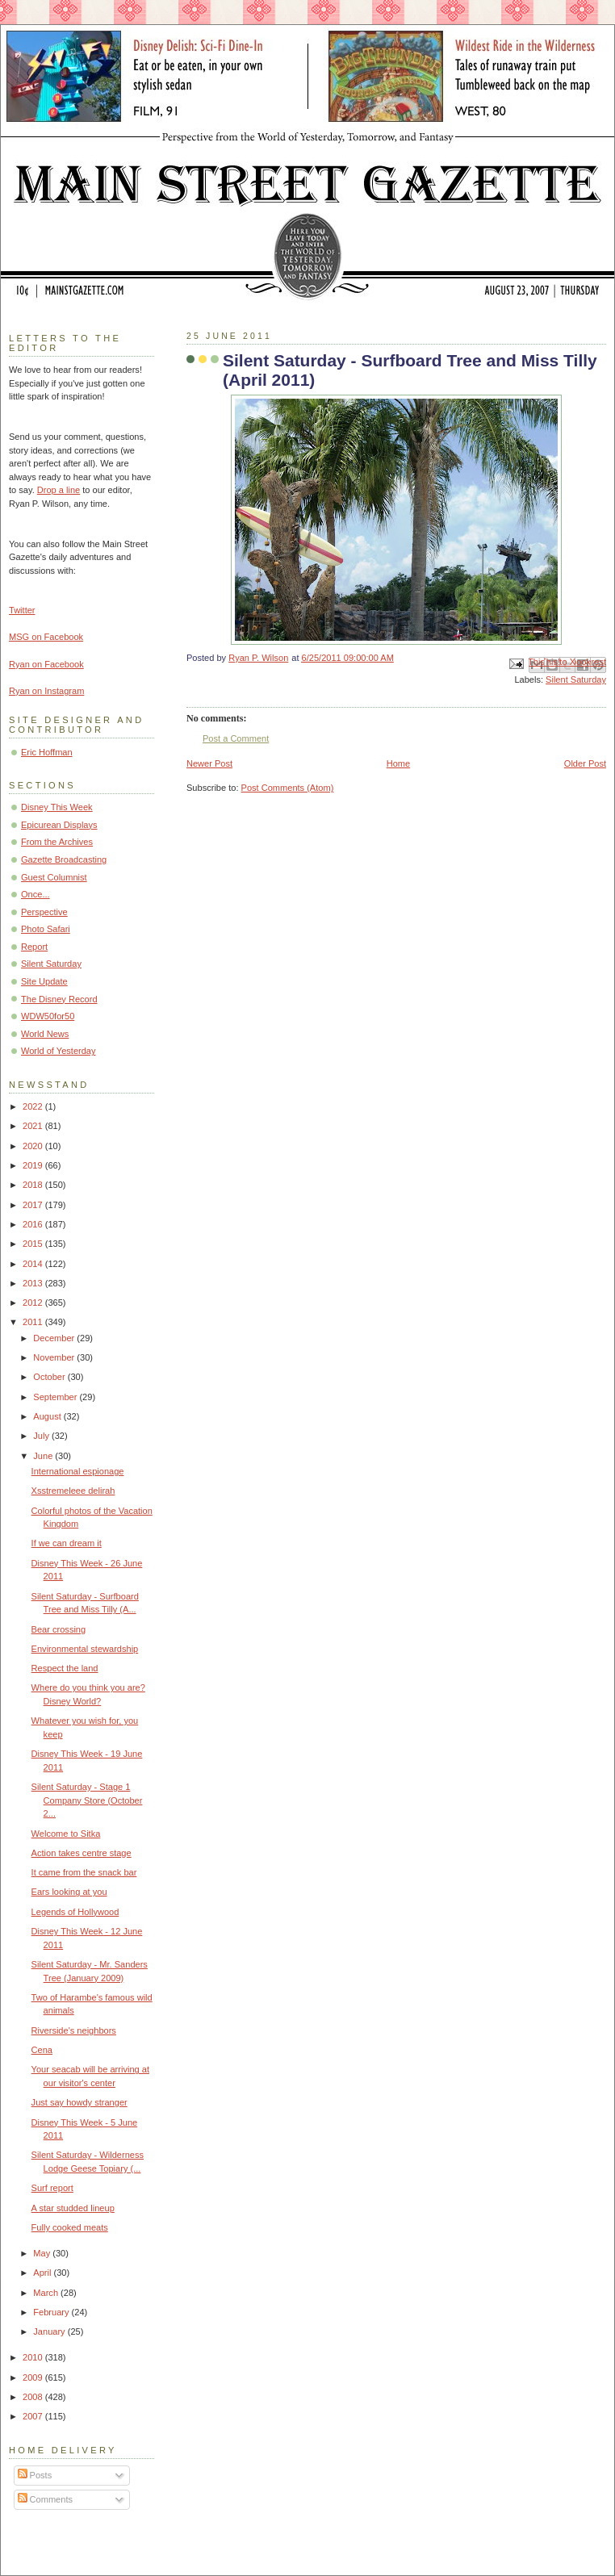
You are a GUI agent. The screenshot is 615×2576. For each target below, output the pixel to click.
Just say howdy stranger (79, 2102)
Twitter (22, 610)
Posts (35, 2475)
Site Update (44, 981)
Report (34, 946)
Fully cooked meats (69, 2227)
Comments (45, 2499)
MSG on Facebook (46, 637)
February (52, 2312)
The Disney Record (59, 999)
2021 (34, 1126)
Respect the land (64, 1668)
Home (398, 763)
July (42, 1436)
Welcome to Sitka (66, 1833)
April (43, 2272)
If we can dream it (66, 1543)
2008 (34, 2397)
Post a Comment (236, 738)
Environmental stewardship (85, 1649)
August (48, 1416)
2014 (34, 1264)
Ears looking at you (69, 1891)
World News (45, 1034)
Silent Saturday (576, 679)
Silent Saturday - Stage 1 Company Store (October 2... (87, 1800)
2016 (34, 1224)
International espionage (77, 1471)
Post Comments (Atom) (287, 787)
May (42, 2253)
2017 (34, 1205)
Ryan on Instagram (46, 691)
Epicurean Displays (59, 825)
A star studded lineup (73, 2208)
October (50, 1377)
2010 (34, 2357)
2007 (34, 2416)
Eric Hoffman (47, 752)
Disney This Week (57, 807)
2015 (34, 1243)
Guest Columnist (54, 877)
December (55, 1338)
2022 (34, 1106)
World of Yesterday (58, 1051)
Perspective (44, 912)
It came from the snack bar (84, 1872)
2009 (34, 2377)
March (47, 2293)
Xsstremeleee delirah (73, 1490)
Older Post (585, 763)
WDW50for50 (47, 1016)
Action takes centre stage (81, 1853)
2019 (34, 1165)
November (55, 1357)
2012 (34, 1302)
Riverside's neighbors (73, 2030)
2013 (34, 1283)
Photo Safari (45, 929)
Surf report (52, 2188)
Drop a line (58, 490)
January (50, 2331)
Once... (35, 894)
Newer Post (209, 763)
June (44, 1456)
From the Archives (57, 842)
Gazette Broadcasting (64, 859)
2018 (34, 1185)
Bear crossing (58, 1629)
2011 (34, 1322)
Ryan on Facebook (46, 664)
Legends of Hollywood (75, 1912)
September (56, 1397)
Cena (41, 2050)
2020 (34, 1146)
